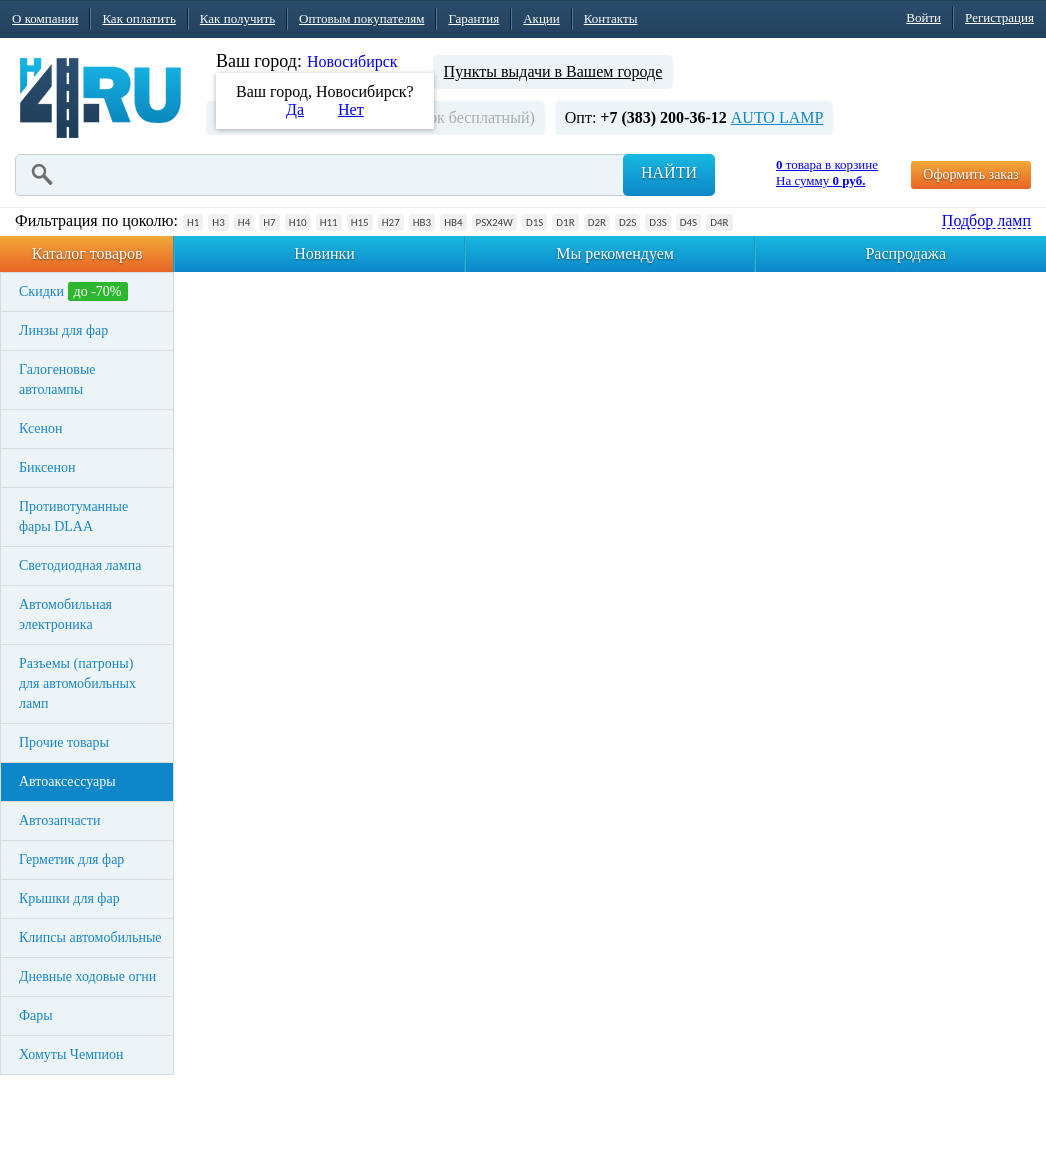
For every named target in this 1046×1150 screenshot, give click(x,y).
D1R (565, 222)
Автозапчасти (59, 820)
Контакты (611, 18)
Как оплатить (138, 18)
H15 (360, 222)
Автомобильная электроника (65, 614)
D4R (719, 222)
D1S (534, 222)
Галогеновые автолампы (57, 379)
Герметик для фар (71, 859)
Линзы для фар (63, 330)
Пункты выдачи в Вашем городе (553, 71)
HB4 (453, 222)
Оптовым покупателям (361, 18)
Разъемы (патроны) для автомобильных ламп (77, 683)
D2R (597, 222)
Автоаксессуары (67, 781)
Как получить (237, 18)
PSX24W (494, 222)
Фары (36, 1015)
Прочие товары (64, 742)
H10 (298, 222)
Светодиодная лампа (80, 565)
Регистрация (999, 17)
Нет (351, 109)
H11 (329, 222)
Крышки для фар (69, 898)
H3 (218, 222)
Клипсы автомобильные (90, 937)
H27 (391, 222)
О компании (45, 18)
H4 (244, 222)
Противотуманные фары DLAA (73, 516)
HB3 (422, 222)
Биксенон (47, 467)
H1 (193, 222)
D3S (657, 222)
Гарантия (473, 18)
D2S (627, 222)
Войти (923, 17)
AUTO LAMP (777, 117)
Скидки (73, 291)
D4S (688, 222)
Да (295, 109)
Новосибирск (352, 61)
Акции (541, 18)
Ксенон (41, 428)
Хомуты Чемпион (71, 1054)
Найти (669, 172)
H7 (269, 222)
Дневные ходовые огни (87, 976)
